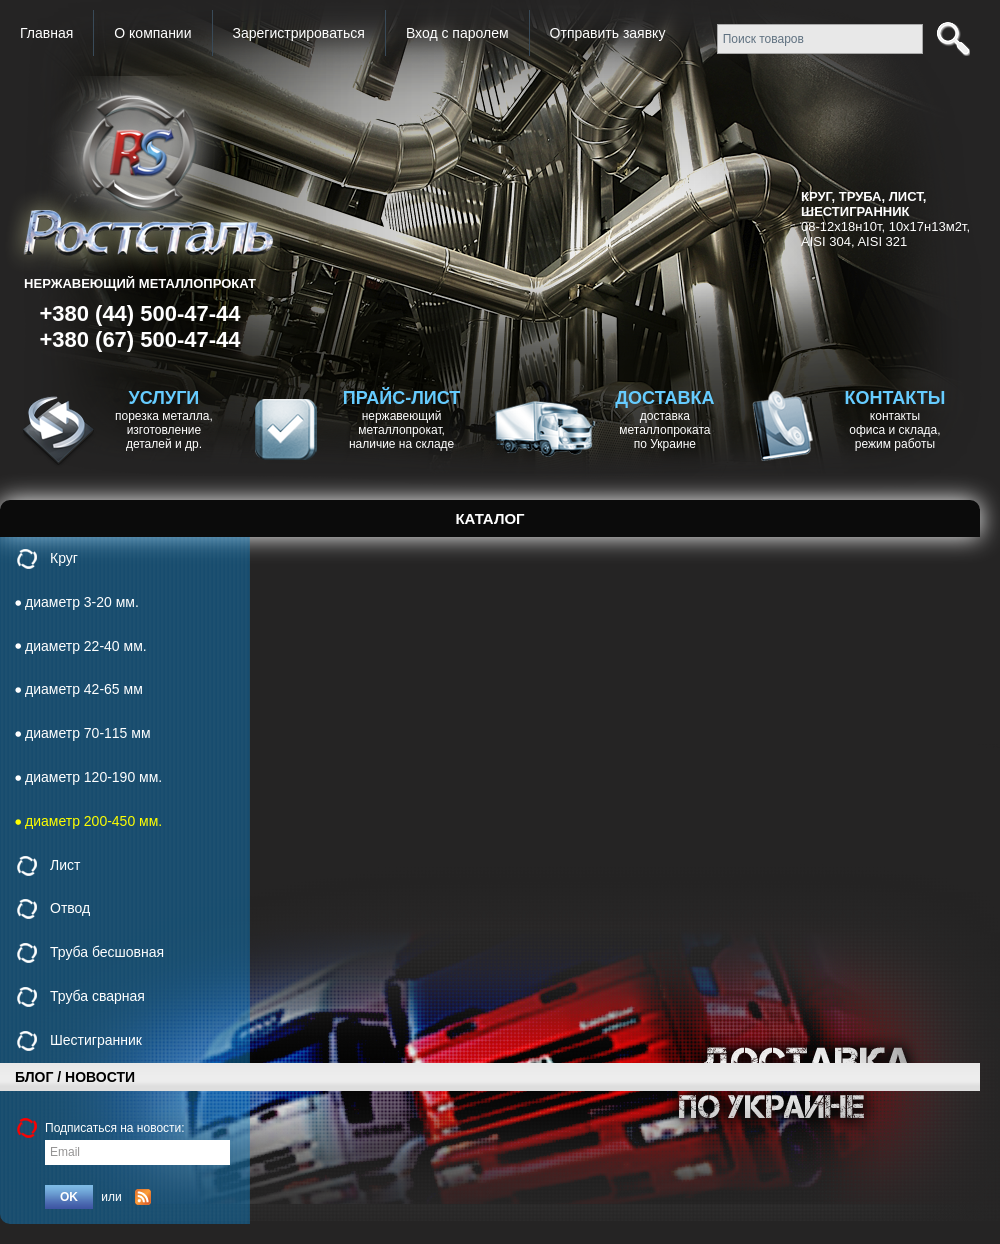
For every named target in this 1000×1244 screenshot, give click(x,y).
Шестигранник (96, 1040)
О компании (152, 33)
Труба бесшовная (107, 952)
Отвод (70, 908)
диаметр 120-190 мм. (93, 777)
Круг (64, 558)
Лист (65, 865)
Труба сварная (97, 996)
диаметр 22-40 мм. (86, 646)
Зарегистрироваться (299, 33)
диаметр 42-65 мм (84, 689)
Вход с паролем (457, 33)
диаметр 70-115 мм (88, 733)
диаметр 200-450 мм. (93, 821)
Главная (46, 33)
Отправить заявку (608, 33)
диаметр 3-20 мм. (82, 602)
